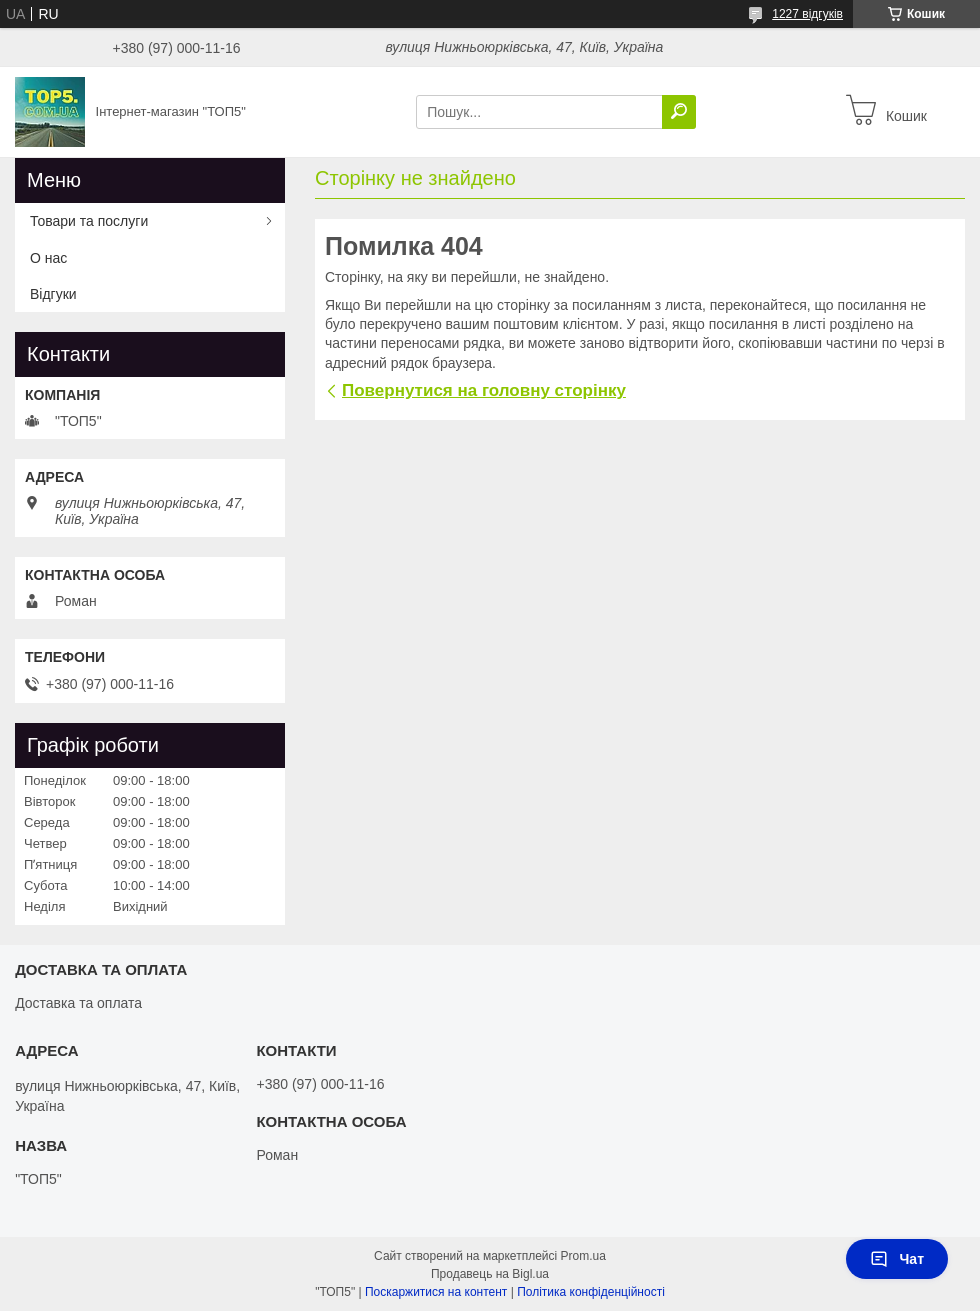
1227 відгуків (807, 14)
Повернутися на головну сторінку (484, 390)
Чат (897, 1259)
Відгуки (53, 294)
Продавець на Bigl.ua (490, 1274)
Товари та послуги (89, 221)
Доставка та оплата (78, 1003)
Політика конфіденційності (591, 1292)
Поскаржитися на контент (436, 1292)
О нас (48, 258)
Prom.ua (583, 1256)
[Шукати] (679, 112)
